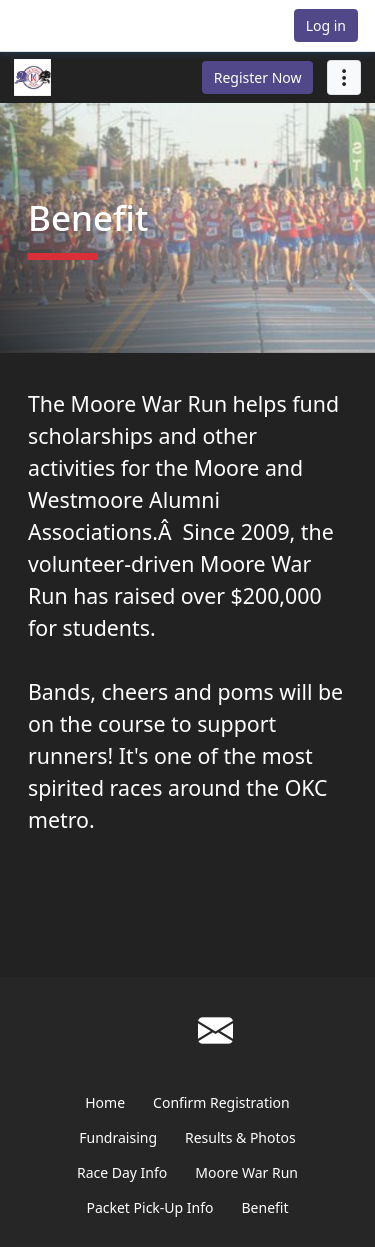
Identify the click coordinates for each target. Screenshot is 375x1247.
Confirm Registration (221, 1102)
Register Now (258, 77)
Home (105, 1102)
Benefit (265, 1207)
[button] (64, 25)
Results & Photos (240, 1137)
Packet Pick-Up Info (149, 1207)
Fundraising (118, 1137)
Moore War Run (246, 1172)
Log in (326, 25)
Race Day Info (122, 1172)
